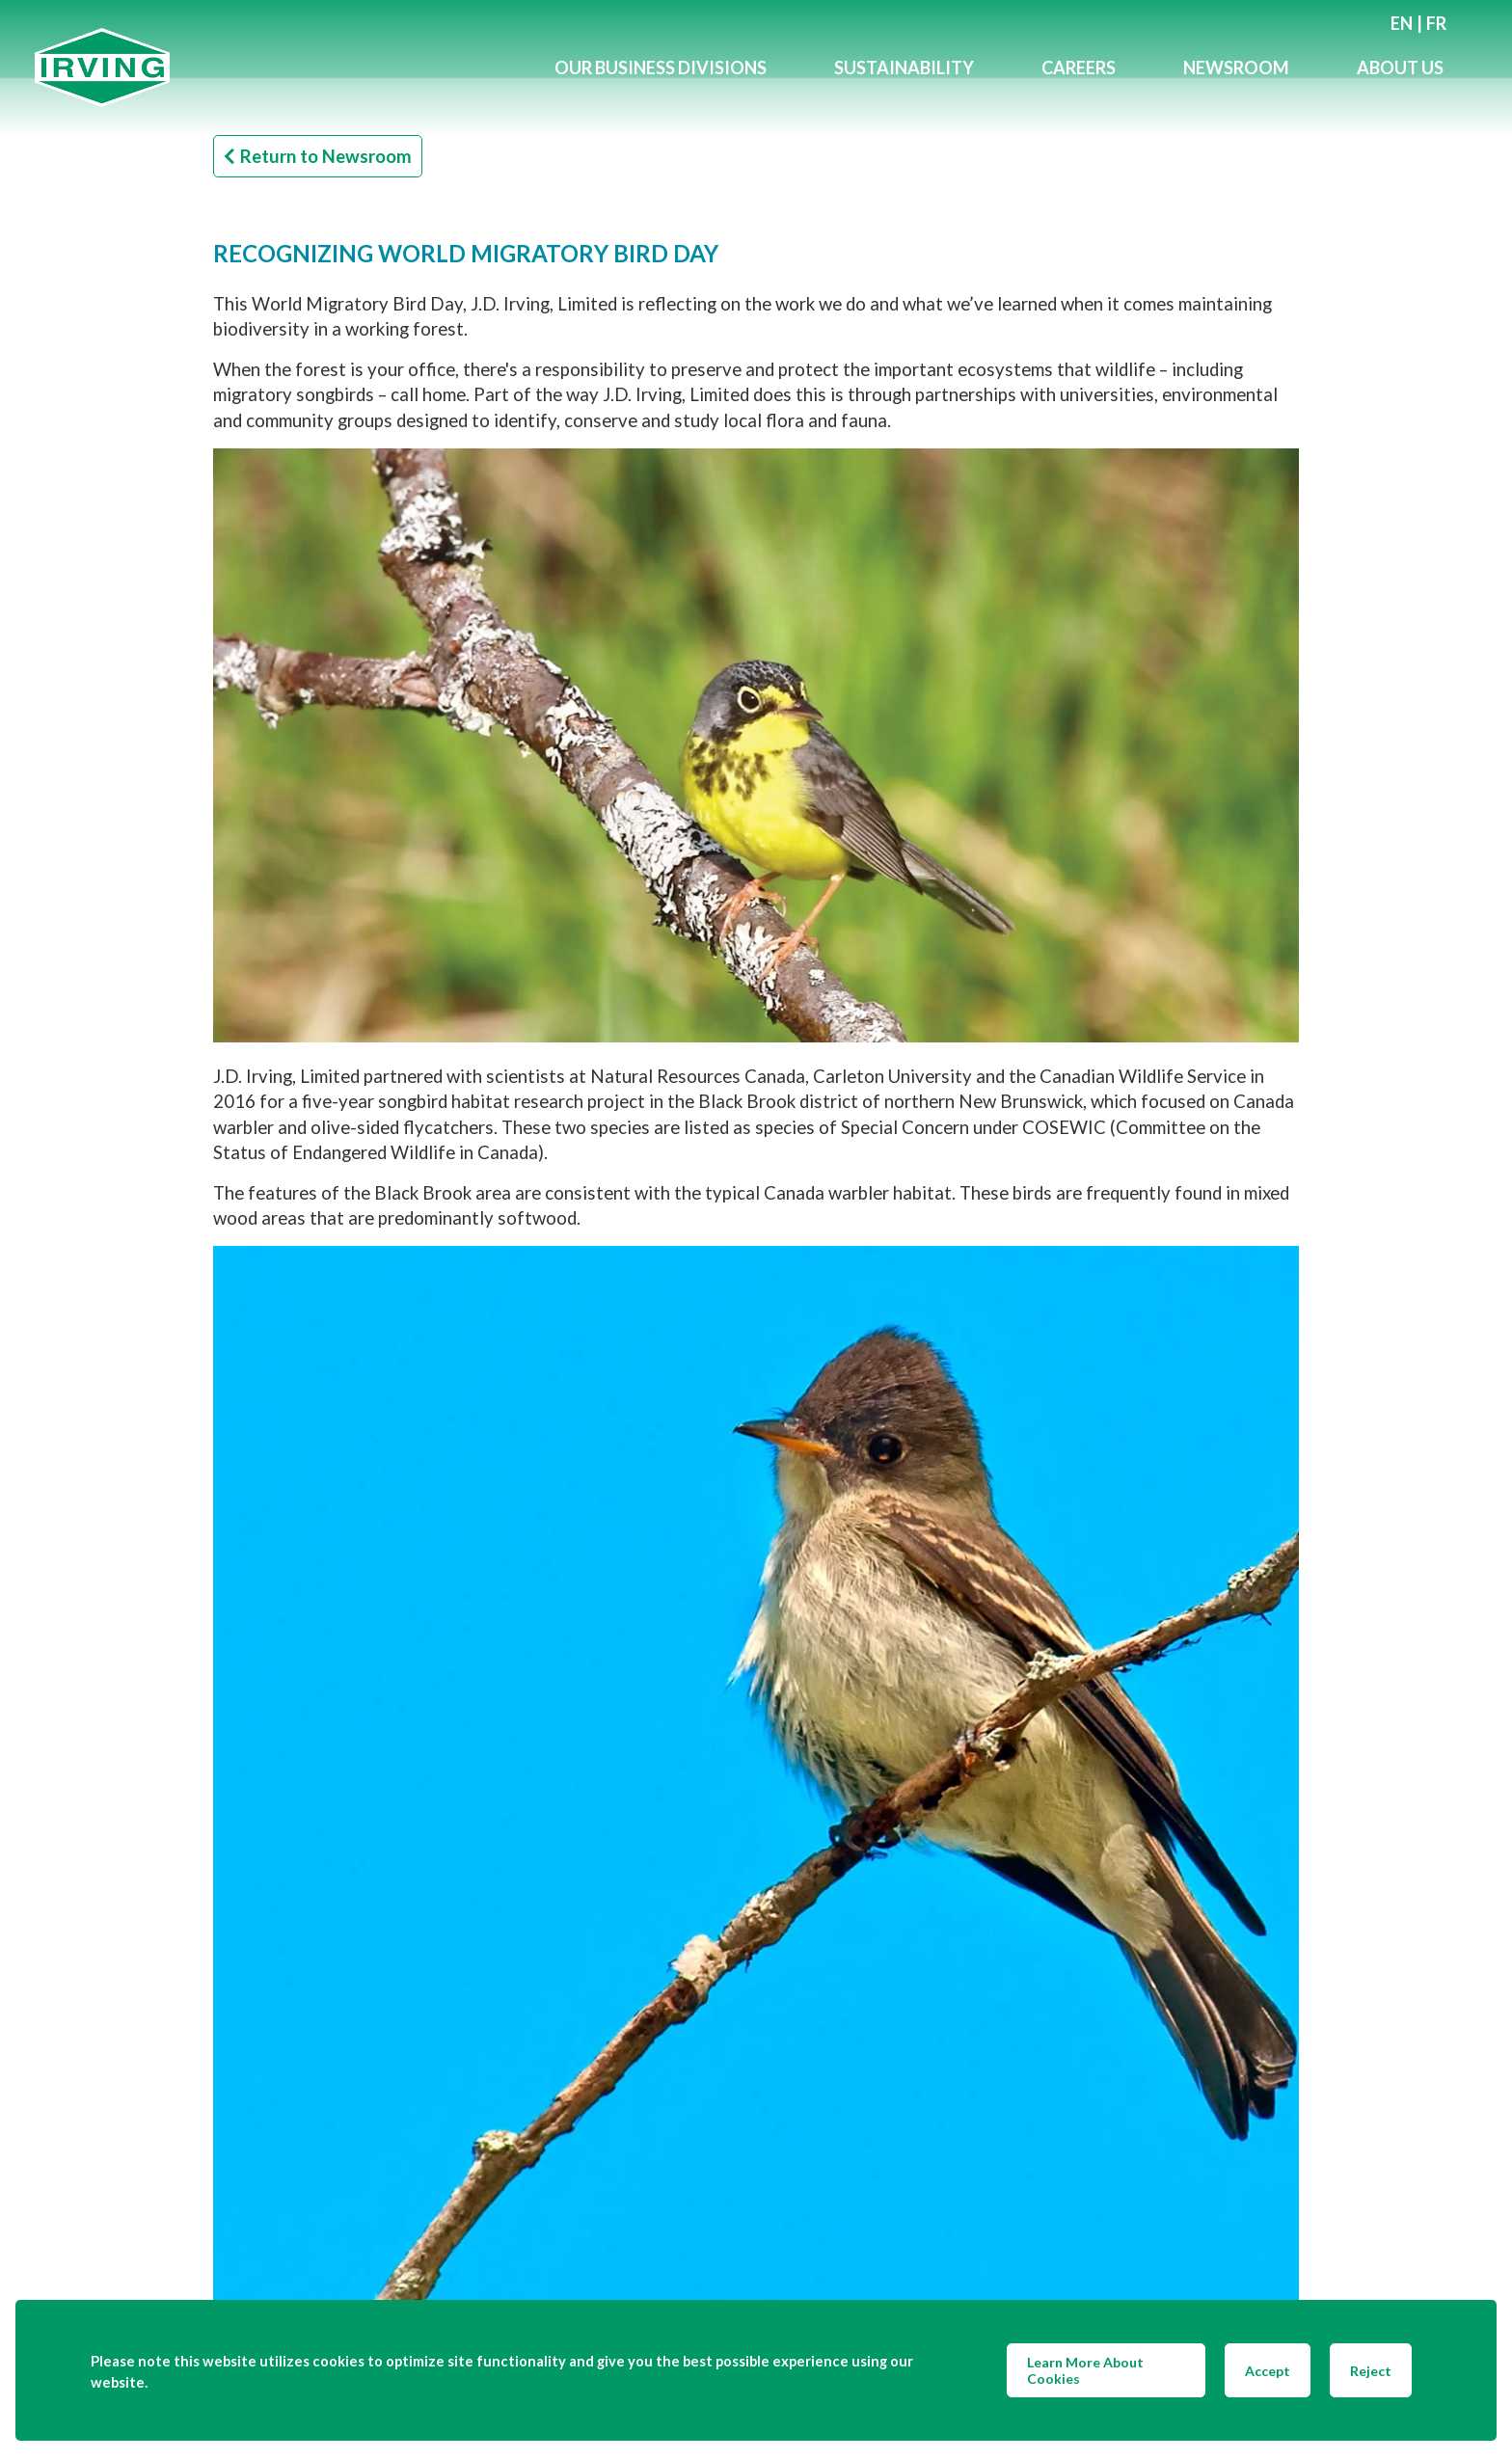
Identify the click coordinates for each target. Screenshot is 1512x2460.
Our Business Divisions (660, 67)
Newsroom (1236, 67)
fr (1436, 23)
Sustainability (904, 67)
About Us (1400, 67)
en (1401, 23)
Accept (1267, 2371)
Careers (1078, 67)
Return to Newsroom (318, 156)
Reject (1370, 2371)
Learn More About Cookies (1085, 2370)
